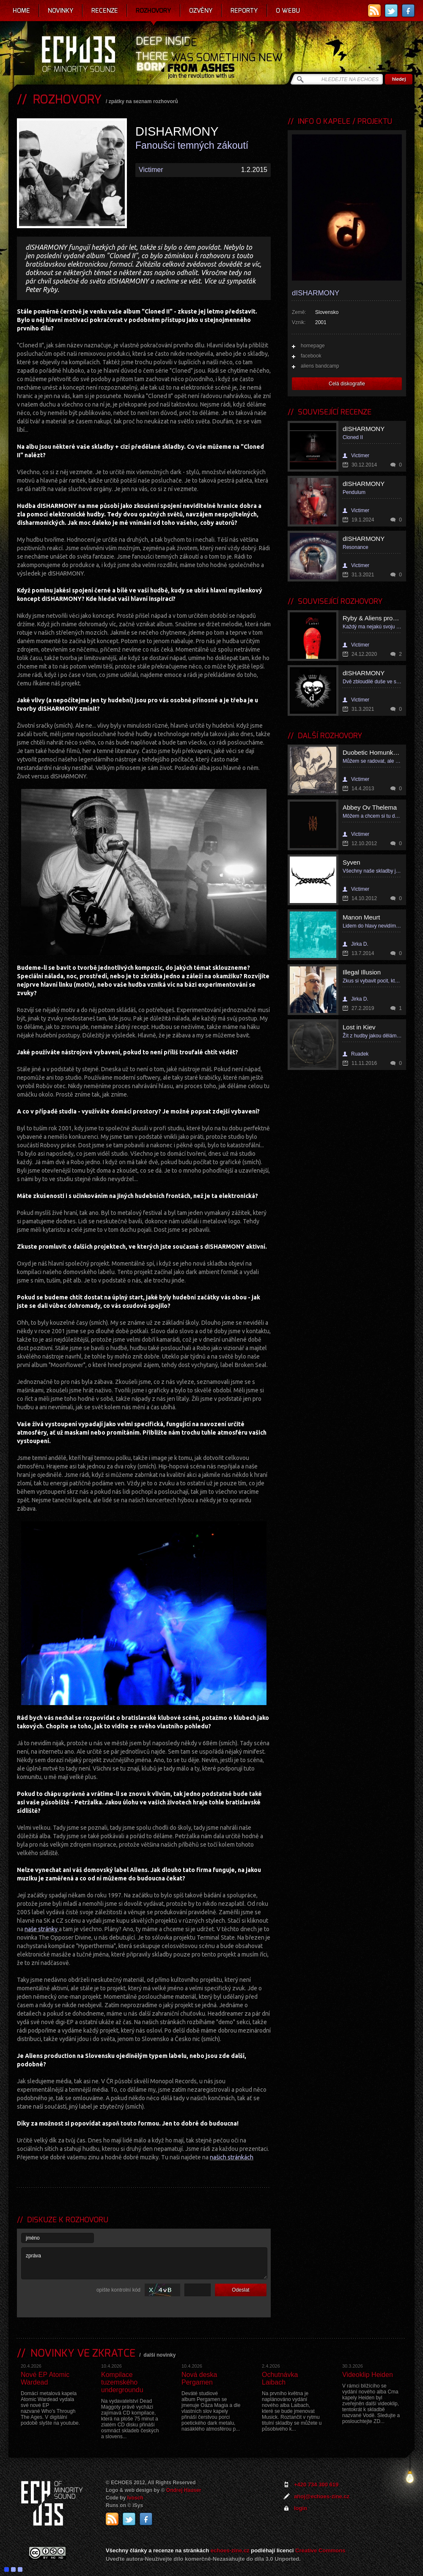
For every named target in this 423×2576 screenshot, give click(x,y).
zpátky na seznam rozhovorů (143, 101)
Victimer (151, 169)
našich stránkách (231, 2157)
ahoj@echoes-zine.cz (321, 2496)
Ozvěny (201, 10)
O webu (288, 10)
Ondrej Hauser (183, 2490)
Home (21, 10)
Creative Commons (320, 2550)
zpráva (144, 2263)
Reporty (244, 10)
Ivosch (135, 2498)
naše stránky (41, 1929)
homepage (313, 346)
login (300, 2508)
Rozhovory (153, 10)
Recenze (104, 10)
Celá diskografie (347, 384)
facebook (311, 356)
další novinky (159, 2355)
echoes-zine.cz (230, 2550)
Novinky (61, 10)
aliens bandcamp (320, 366)
